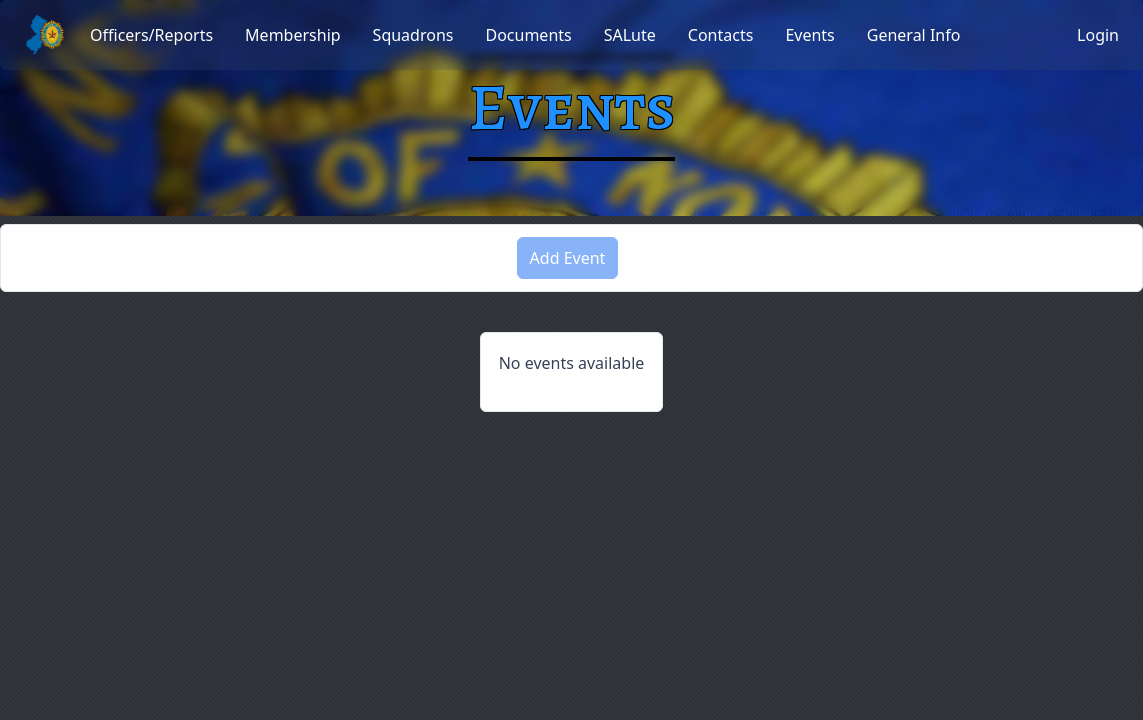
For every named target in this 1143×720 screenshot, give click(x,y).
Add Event (568, 258)
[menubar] (525, 35)
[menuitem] (151, 35)
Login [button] (1098, 35)
